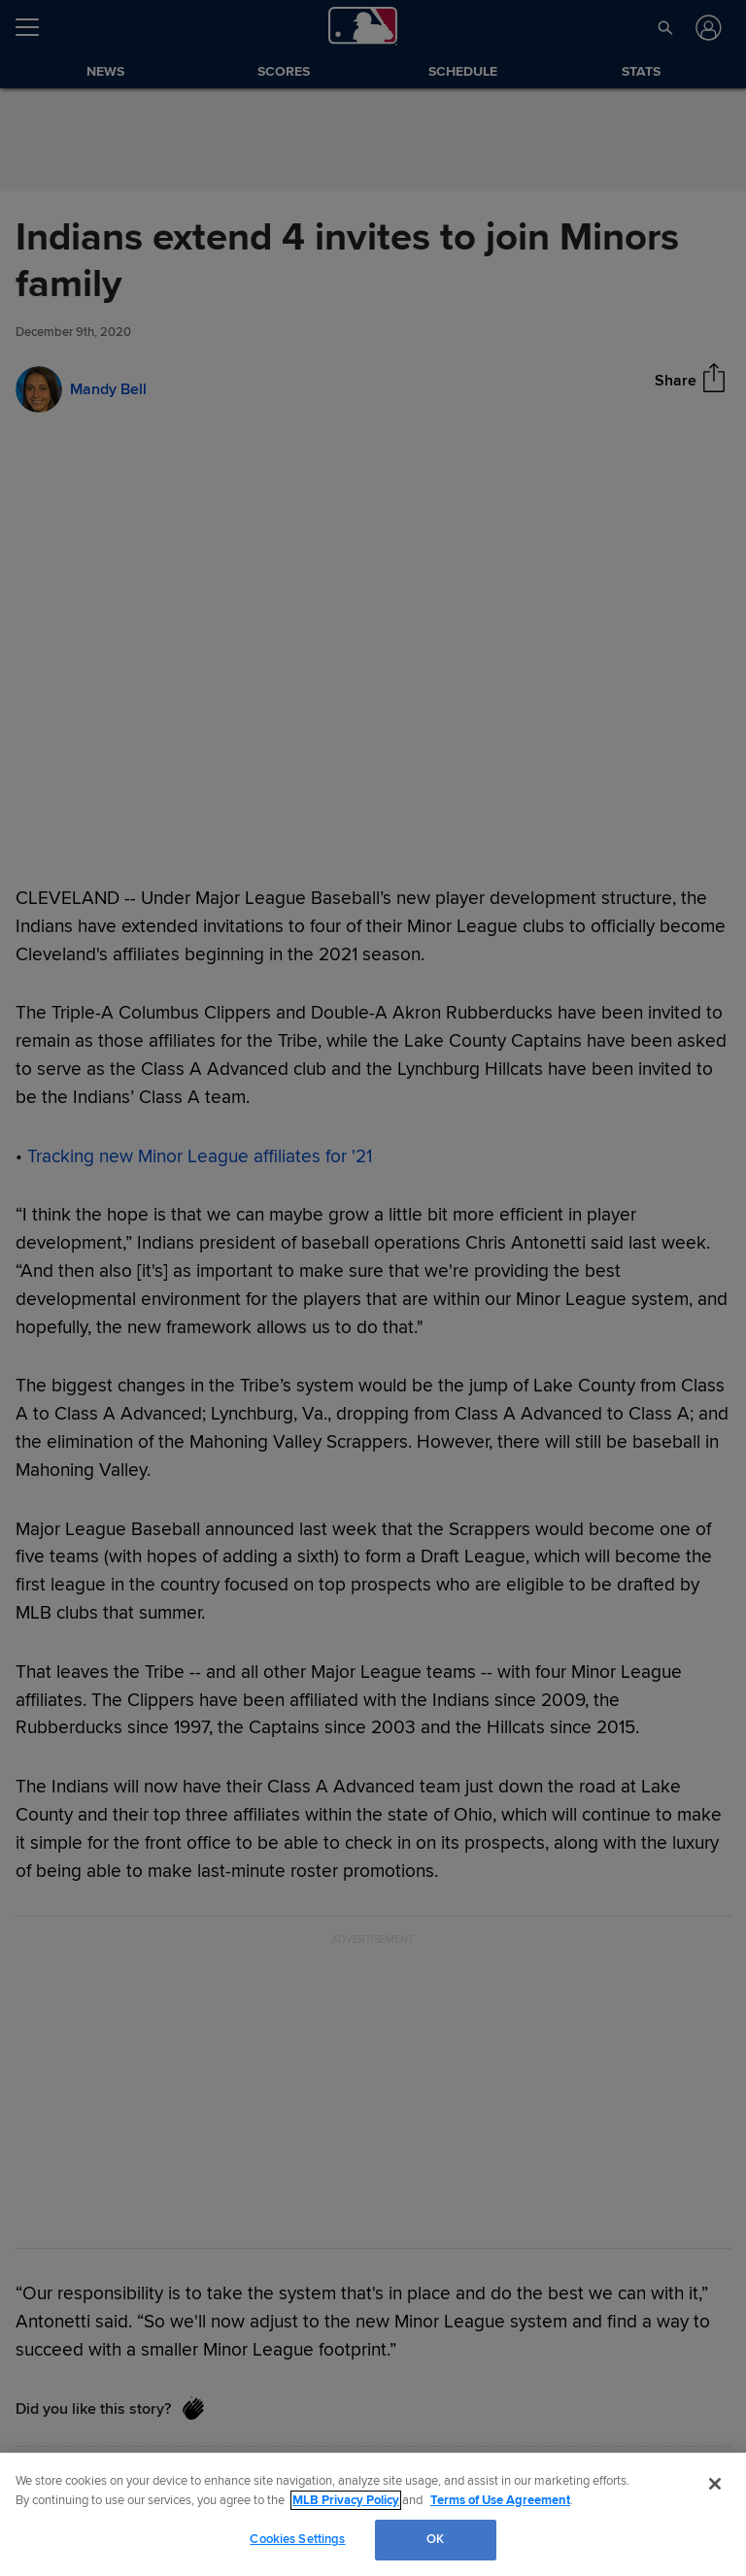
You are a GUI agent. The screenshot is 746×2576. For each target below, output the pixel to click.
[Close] (715, 2483)
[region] (373, 2514)
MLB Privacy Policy (345, 2500)
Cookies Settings (297, 2539)
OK (435, 2539)
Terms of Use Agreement (500, 2500)
